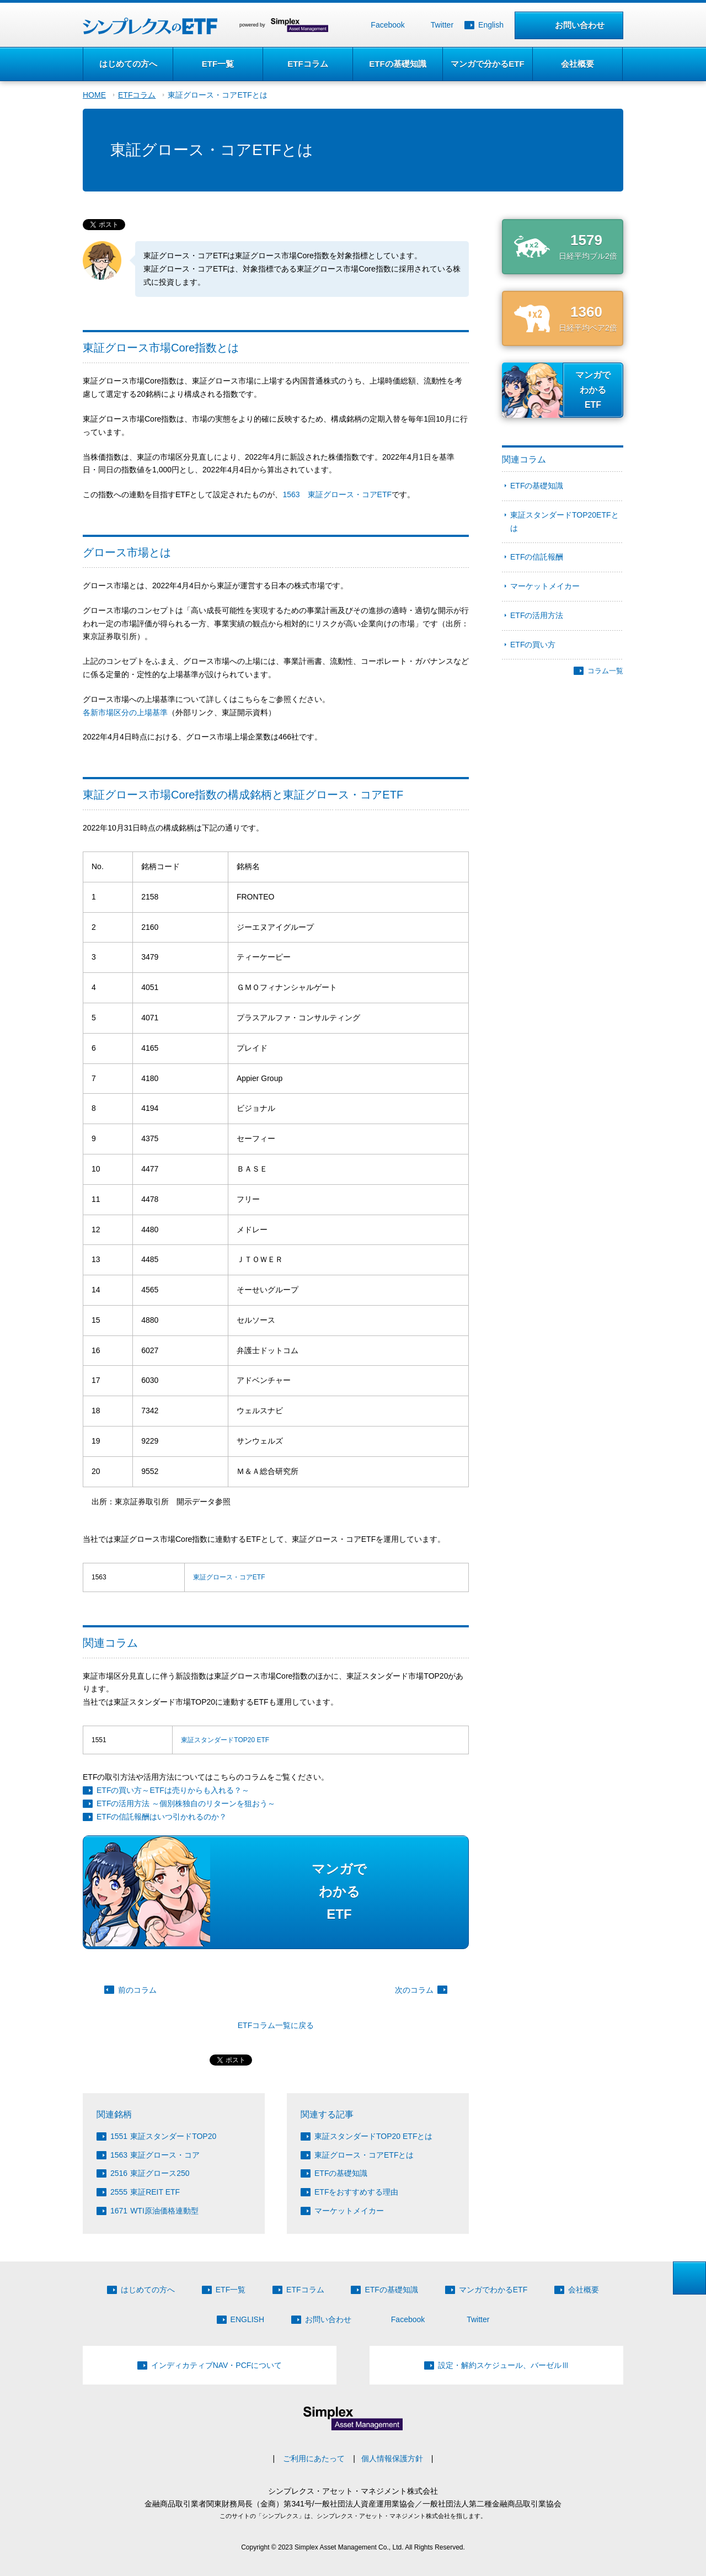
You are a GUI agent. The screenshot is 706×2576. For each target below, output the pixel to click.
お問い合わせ (580, 25)
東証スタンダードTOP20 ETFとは (373, 2136)
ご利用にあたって (314, 2458)
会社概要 (577, 63)
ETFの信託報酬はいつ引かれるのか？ (162, 1816)
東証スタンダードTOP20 (163, 2136)
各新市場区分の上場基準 (125, 712)
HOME (94, 95)
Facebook (387, 24)
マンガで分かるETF (487, 63)
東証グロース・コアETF (229, 1577)
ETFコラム (307, 63)
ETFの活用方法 (536, 615)
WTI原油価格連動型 (154, 2210)
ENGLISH (247, 2319)
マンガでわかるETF (493, 2289)
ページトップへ (689, 2278)
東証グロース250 (150, 2173)
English (491, 24)
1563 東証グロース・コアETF (337, 494)
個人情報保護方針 (392, 2458)
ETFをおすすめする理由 (356, 2192)
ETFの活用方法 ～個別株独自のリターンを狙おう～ (186, 1803)
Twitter (442, 24)
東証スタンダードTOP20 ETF (225, 1740)
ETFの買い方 (532, 644)
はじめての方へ (128, 63)
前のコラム (137, 1990)
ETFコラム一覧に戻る (276, 2025)
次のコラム (414, 1990)
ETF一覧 (218, 63)
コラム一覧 (605, 671)
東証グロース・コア (155, 2155)
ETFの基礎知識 (397, 63)
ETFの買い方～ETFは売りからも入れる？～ (173, 1790)
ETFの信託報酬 (536, 556)
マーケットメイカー (349, 2210)
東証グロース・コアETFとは (217, 95)
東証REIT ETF (145, 2192)
